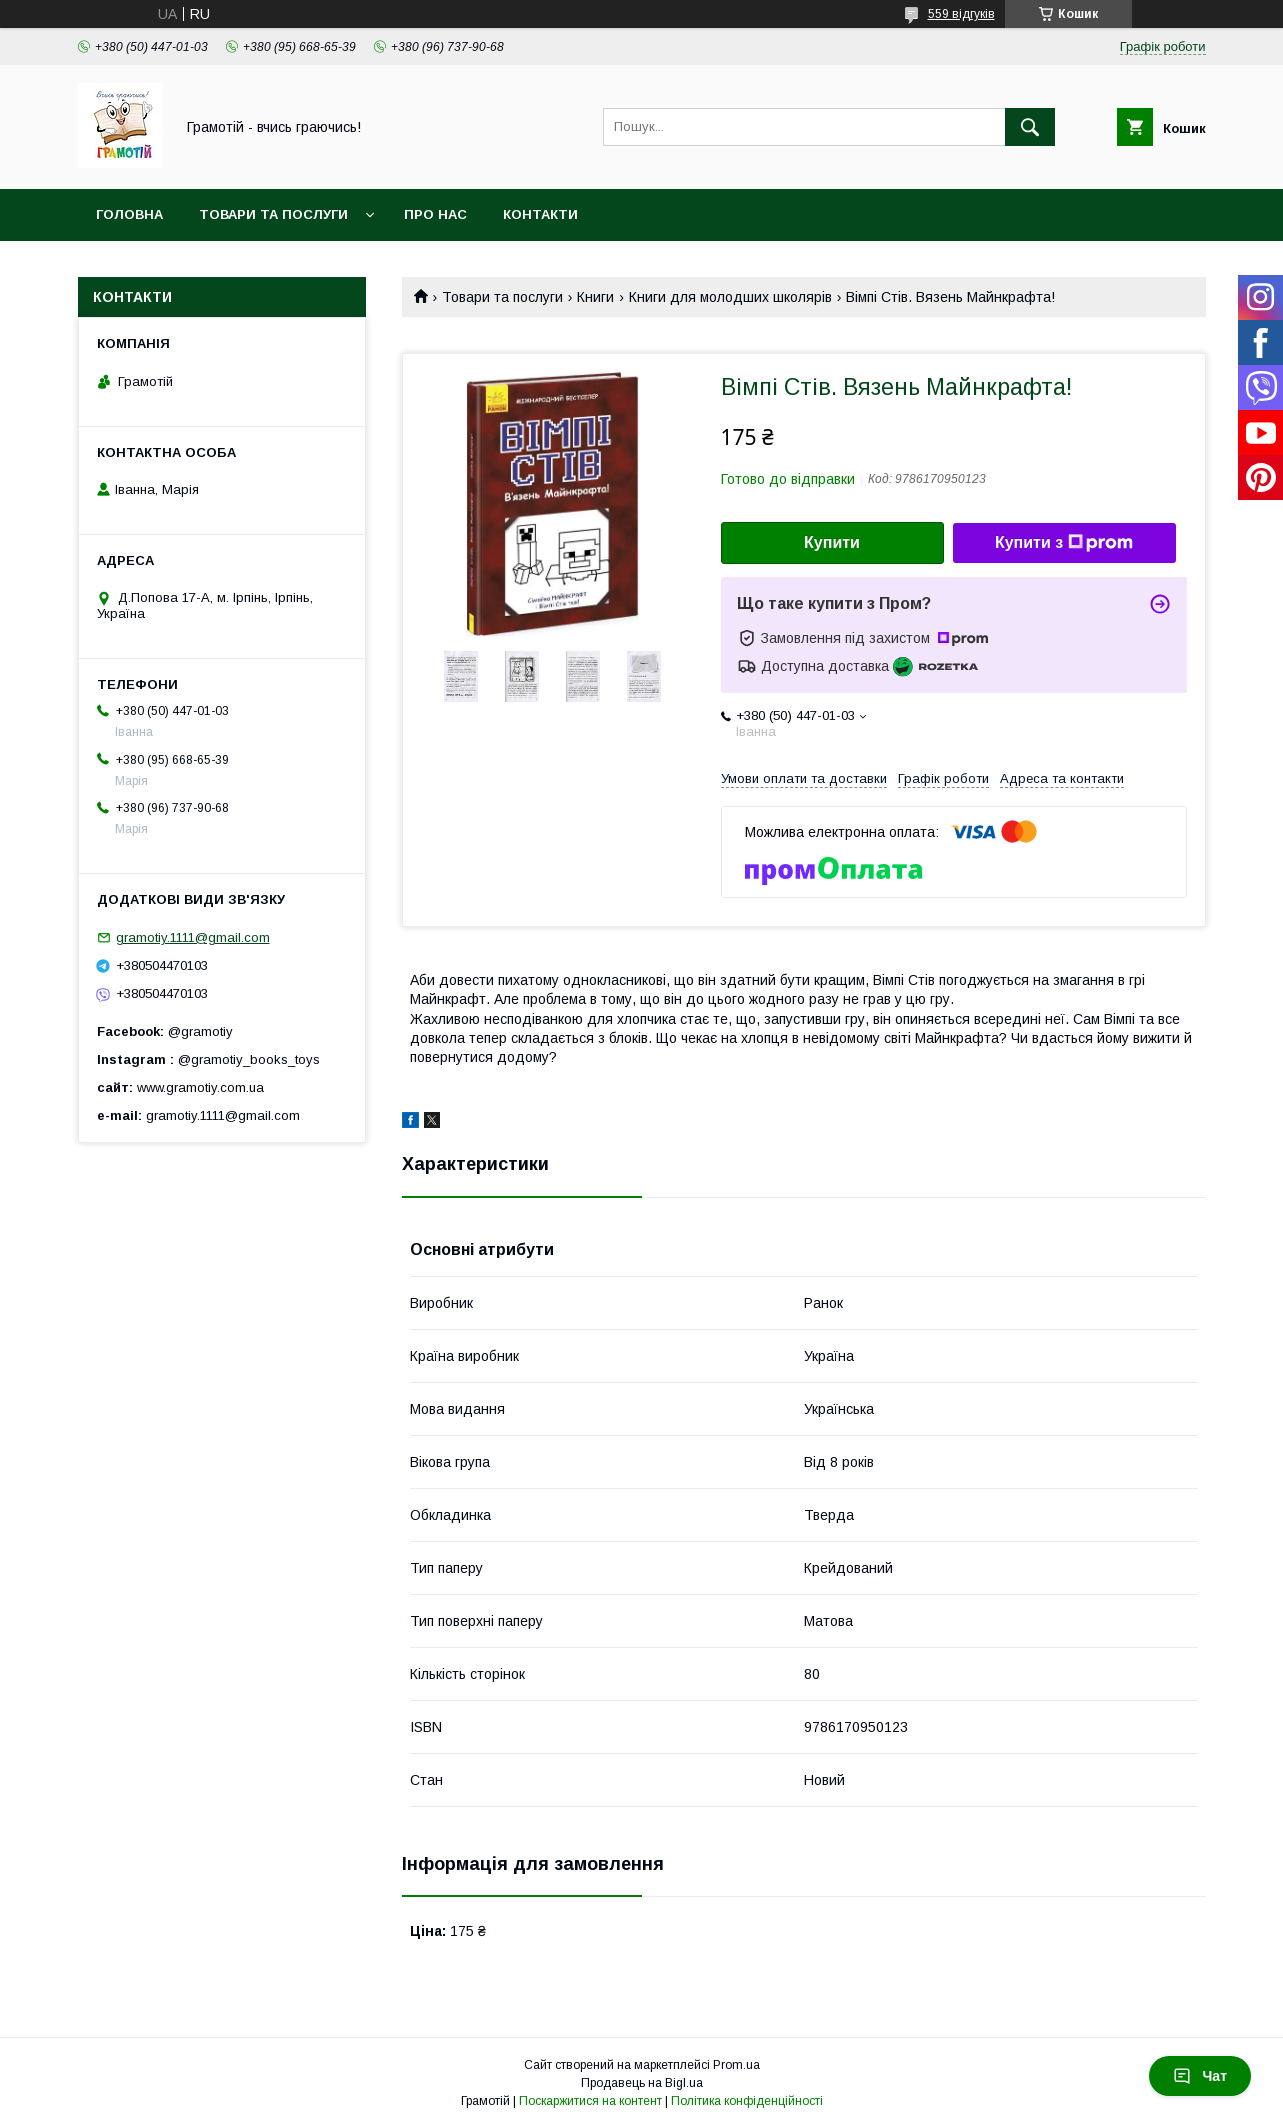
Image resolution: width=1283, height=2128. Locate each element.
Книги (595, 297)
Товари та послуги (273, 214)
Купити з (1064, 543)
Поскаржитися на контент (590, 2101)
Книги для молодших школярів (730, 297)
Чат (1200, 2076)
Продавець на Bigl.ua (642, 2083)
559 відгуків (961, 14)
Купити (832, 542)
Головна (129, 214)
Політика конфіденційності (747, 2101)
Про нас (435, 214)
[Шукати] (1030, 127)
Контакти (540, 214)
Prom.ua (736, 2065)
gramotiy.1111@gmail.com (193, 937)
